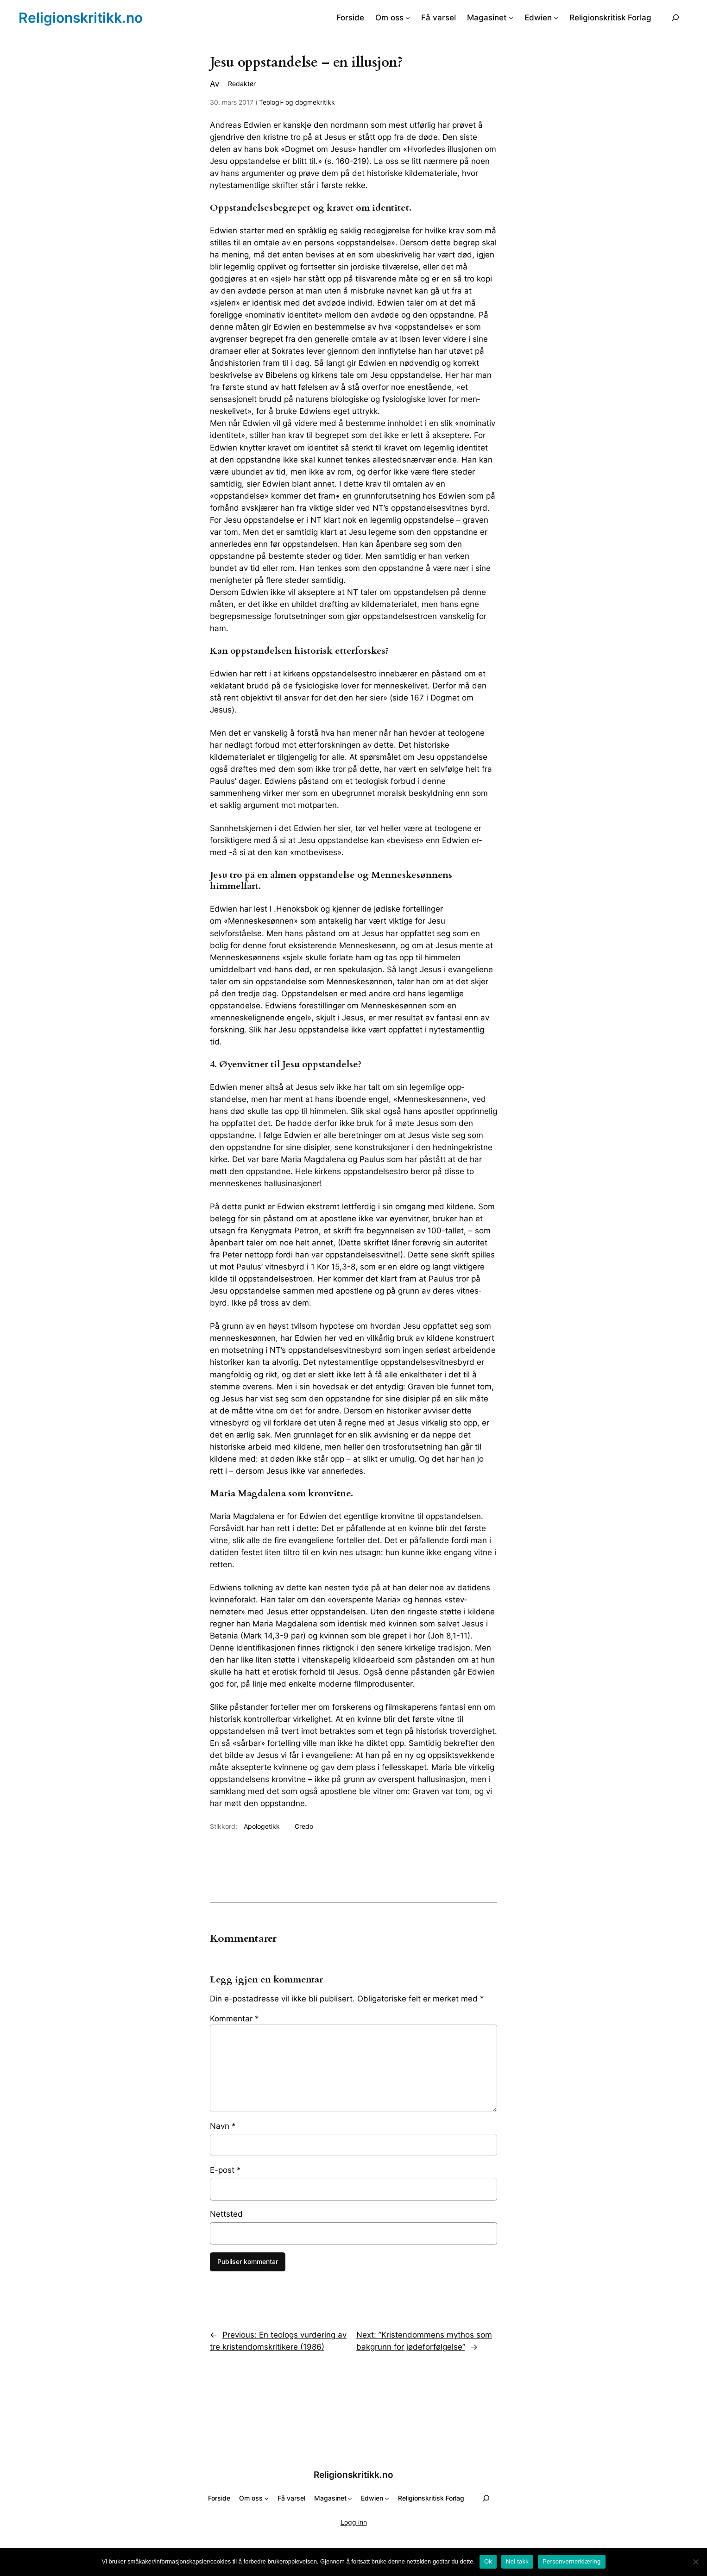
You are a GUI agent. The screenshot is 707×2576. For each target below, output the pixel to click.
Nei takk (517, 2561)
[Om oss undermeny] (407, 17)
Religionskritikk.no (81, 17)
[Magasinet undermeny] (511, 17)
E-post (225, 2170)
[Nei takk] (695, 2561)
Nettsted (226, 2214)
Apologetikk (262, 1826)
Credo (304, 1826)
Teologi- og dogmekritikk (297, 102)
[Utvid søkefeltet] (675, 17)
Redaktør (242, 84)
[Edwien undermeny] (556, 17)
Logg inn (354, 2522)
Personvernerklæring (571, 2561)
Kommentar (234, 2018)
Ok (488, 2561)
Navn (223, 2126)
